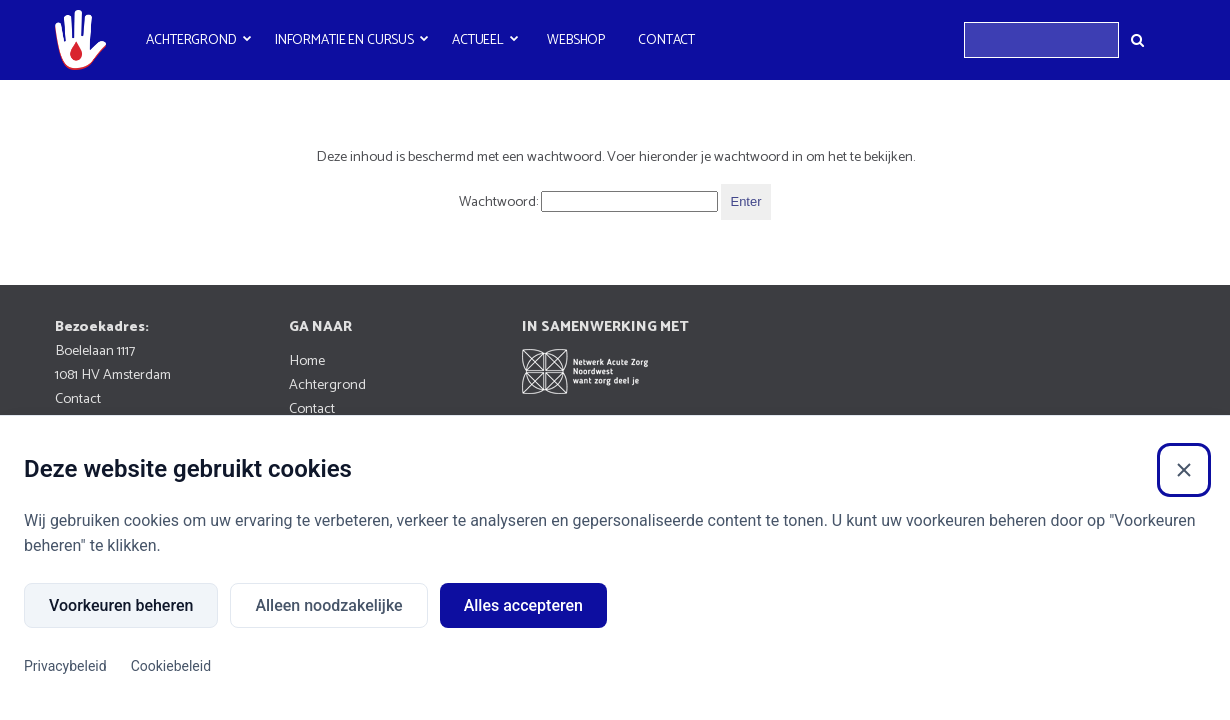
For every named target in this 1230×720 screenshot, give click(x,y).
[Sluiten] (1184, 470)
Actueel (478, 40)
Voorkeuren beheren (121, 605)
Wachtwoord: (588, 202)
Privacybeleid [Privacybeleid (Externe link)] (65, 666)
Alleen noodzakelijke (328, 605)
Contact (666, 40)
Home (307, 361)
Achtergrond (191, 40)
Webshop (576, 40)
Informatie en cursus (344, 40)
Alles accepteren (523, 605)
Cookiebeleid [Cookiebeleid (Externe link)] (171, 666)
